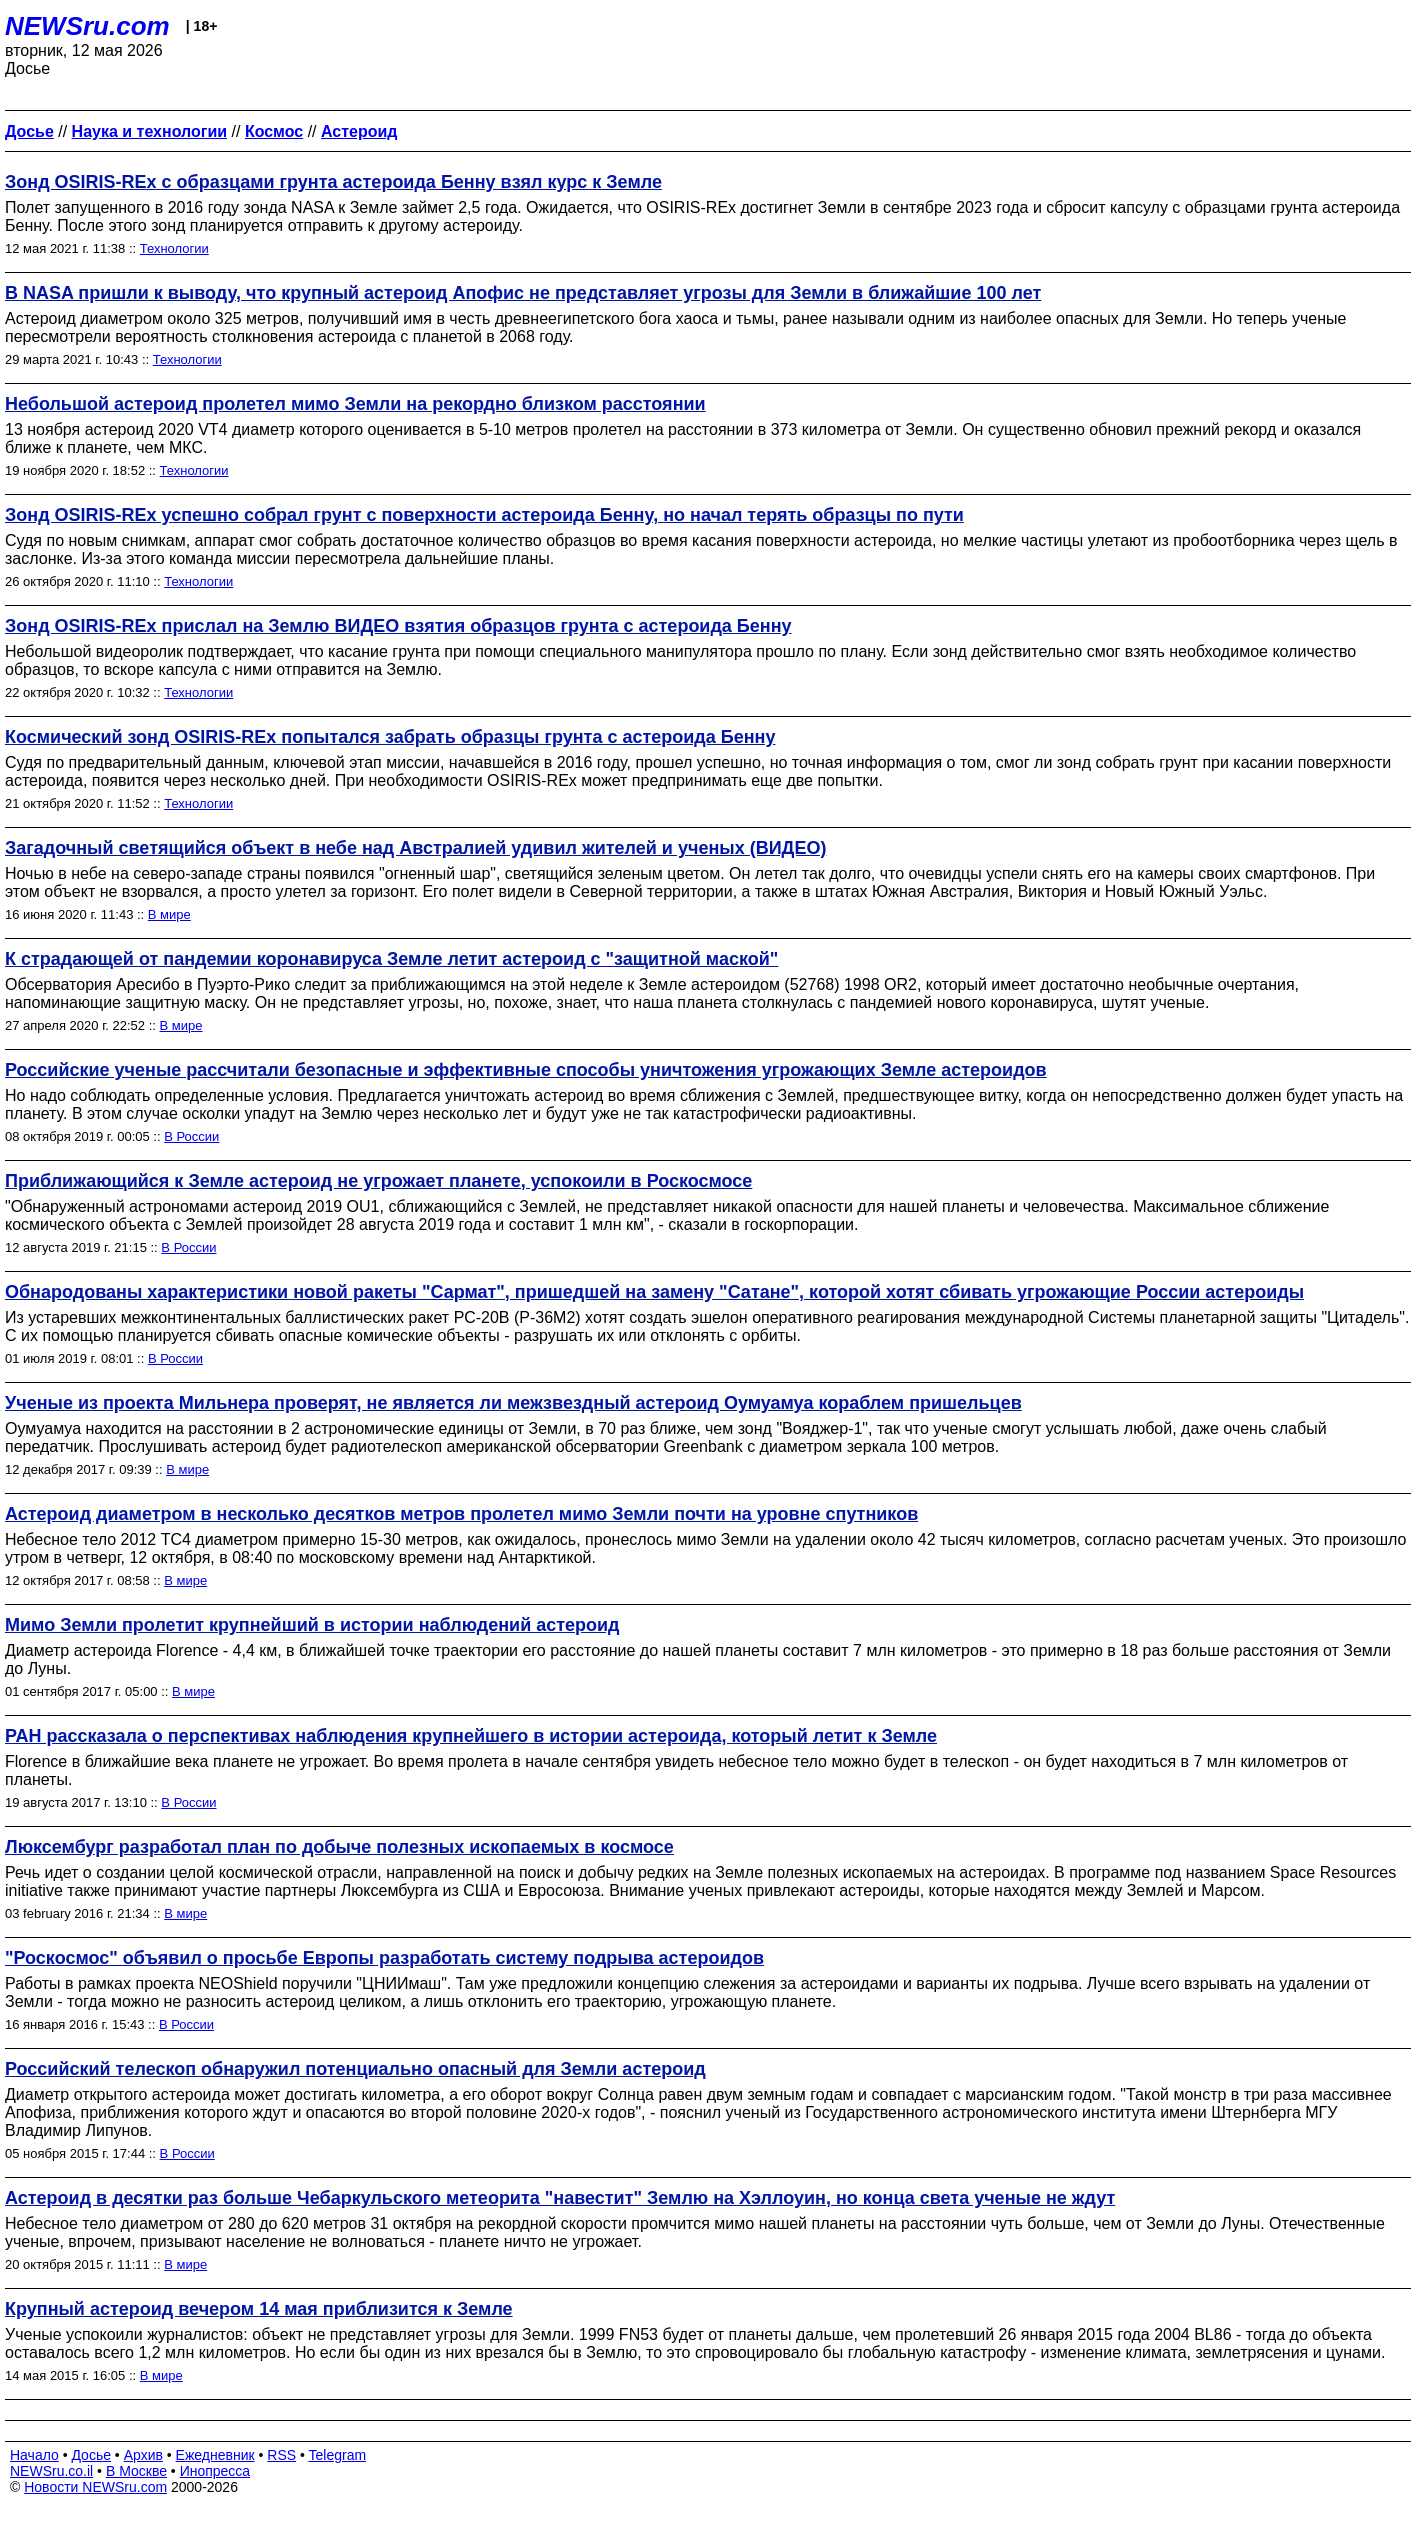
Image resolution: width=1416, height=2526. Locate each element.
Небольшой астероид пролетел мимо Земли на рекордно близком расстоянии (355, 404)
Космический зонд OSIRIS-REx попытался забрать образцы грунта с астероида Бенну (390, 737)
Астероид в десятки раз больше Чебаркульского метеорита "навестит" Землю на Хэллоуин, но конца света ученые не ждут (560, 2198)
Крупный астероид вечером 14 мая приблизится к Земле (259, 2309)
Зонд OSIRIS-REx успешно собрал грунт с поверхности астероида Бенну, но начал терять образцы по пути (484, 515)
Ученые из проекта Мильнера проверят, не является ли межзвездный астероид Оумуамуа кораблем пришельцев (513, 1403)
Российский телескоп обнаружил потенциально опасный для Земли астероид (355, 2069)
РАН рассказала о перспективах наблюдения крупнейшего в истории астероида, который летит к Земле (471, 1736)
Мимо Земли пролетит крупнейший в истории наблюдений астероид (312, 1625)
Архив (143, 2455)
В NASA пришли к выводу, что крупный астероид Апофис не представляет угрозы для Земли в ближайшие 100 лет (523, 293)
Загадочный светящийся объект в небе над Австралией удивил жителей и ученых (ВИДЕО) (415, 848)
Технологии (174, 248)
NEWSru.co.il (51, 2471)
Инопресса (215, 2471)
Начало (34, 2455)
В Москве (136, 2471)
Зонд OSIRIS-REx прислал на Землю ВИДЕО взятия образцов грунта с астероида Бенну (398, 626)
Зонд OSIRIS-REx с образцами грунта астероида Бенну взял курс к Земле (333, 182)
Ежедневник (215, 2455)
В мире (169, 914)
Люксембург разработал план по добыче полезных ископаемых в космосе (339, 1847)
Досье (91, 2455)
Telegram (338, 2455)
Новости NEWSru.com (95, 2487)
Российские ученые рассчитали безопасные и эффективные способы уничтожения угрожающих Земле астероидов (526, 1070)
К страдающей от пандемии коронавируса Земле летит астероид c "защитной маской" (391, 959)
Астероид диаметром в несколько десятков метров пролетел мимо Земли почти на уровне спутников (461, 1514)
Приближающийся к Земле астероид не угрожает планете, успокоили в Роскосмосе (378, 1181)
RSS (281, 2455)
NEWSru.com (87, 26)
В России (191, 1136)
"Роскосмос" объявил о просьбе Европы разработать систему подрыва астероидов (384, 1958)
